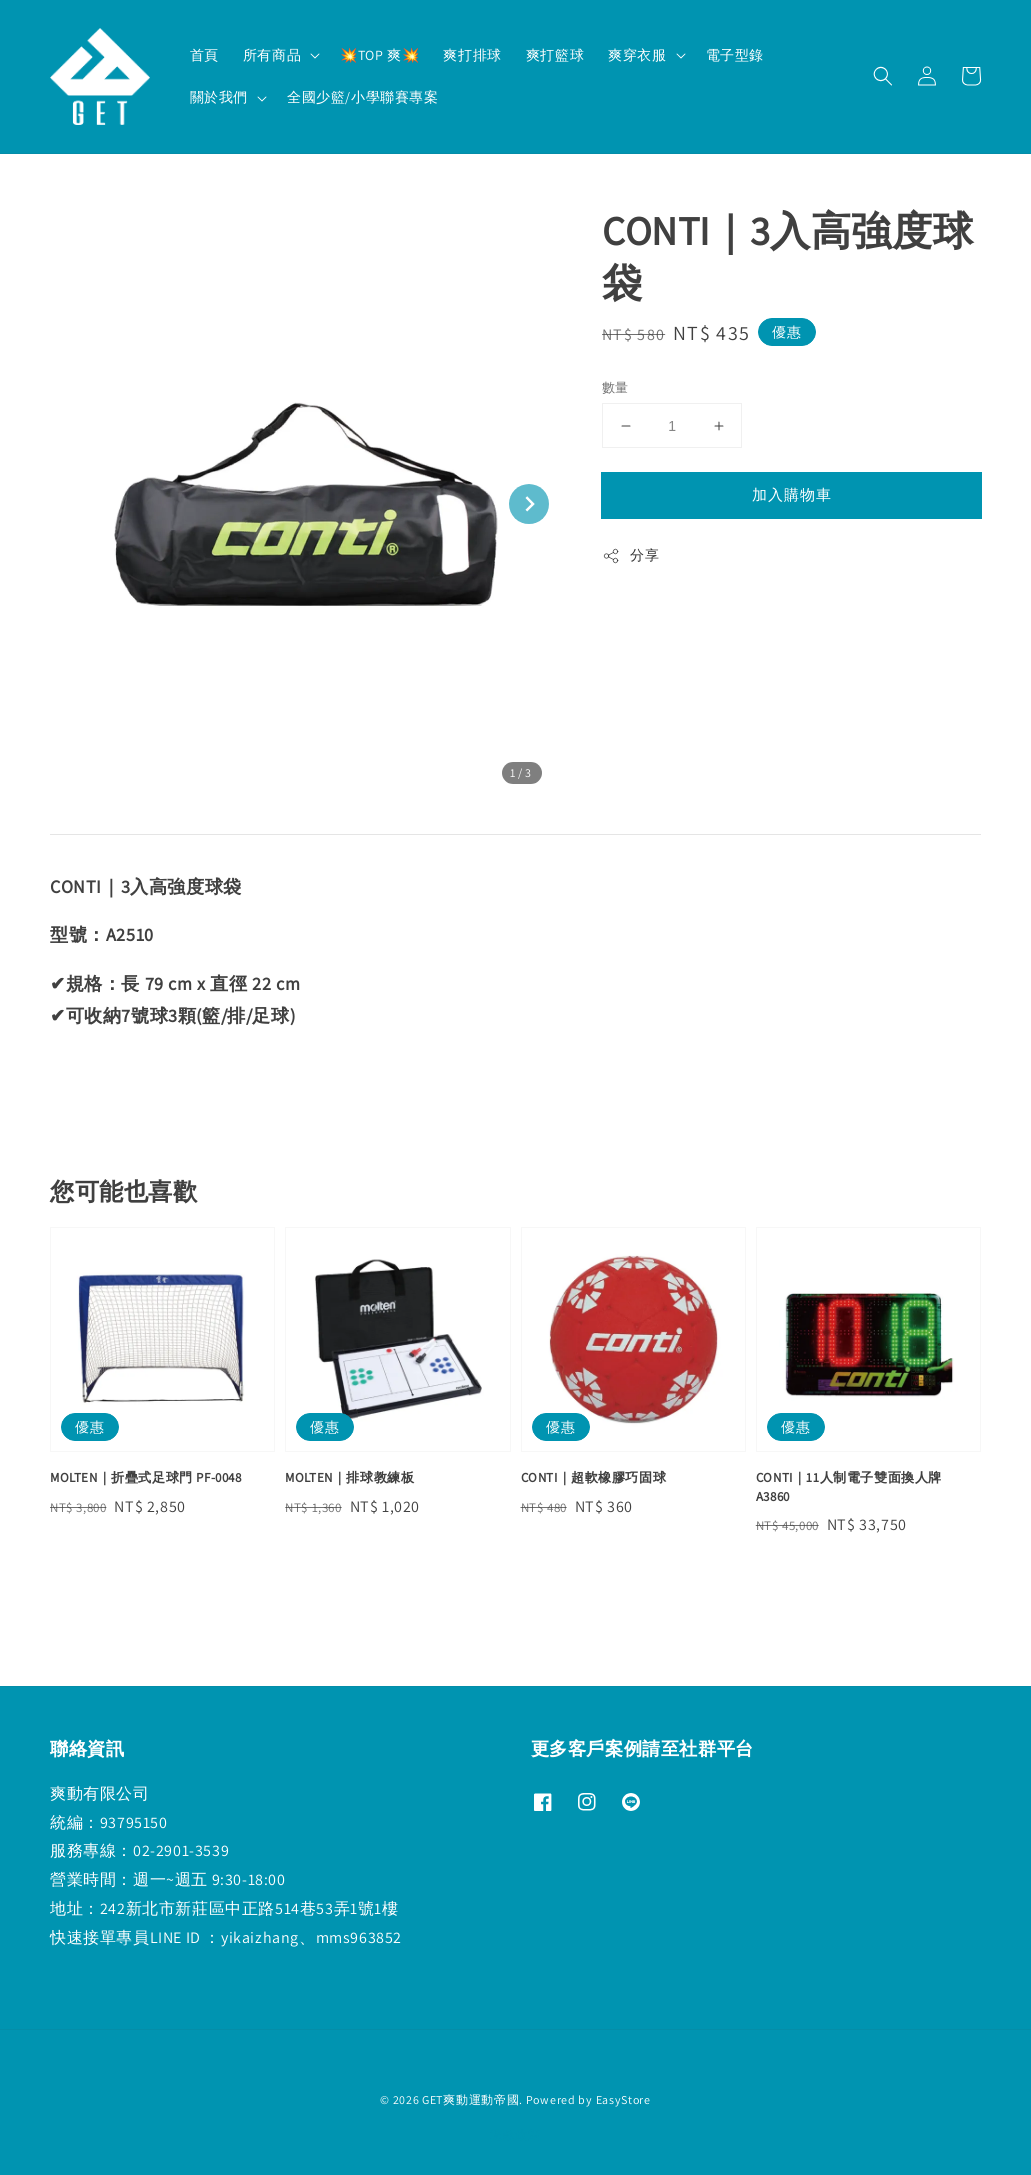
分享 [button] (630, 555)
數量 (615, 387)
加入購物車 (792, 494)
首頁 (204, 55)
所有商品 (272, 55)
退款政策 (515, 2134)
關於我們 (219, 97)
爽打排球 (472, 55)
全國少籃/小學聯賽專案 (363, 97)
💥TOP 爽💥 (379, 55)
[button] (883, 76)
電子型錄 (735, 55)
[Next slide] (529, 504)
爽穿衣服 (637, 55)
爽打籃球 (555, 55)
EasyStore (623, 2099)
